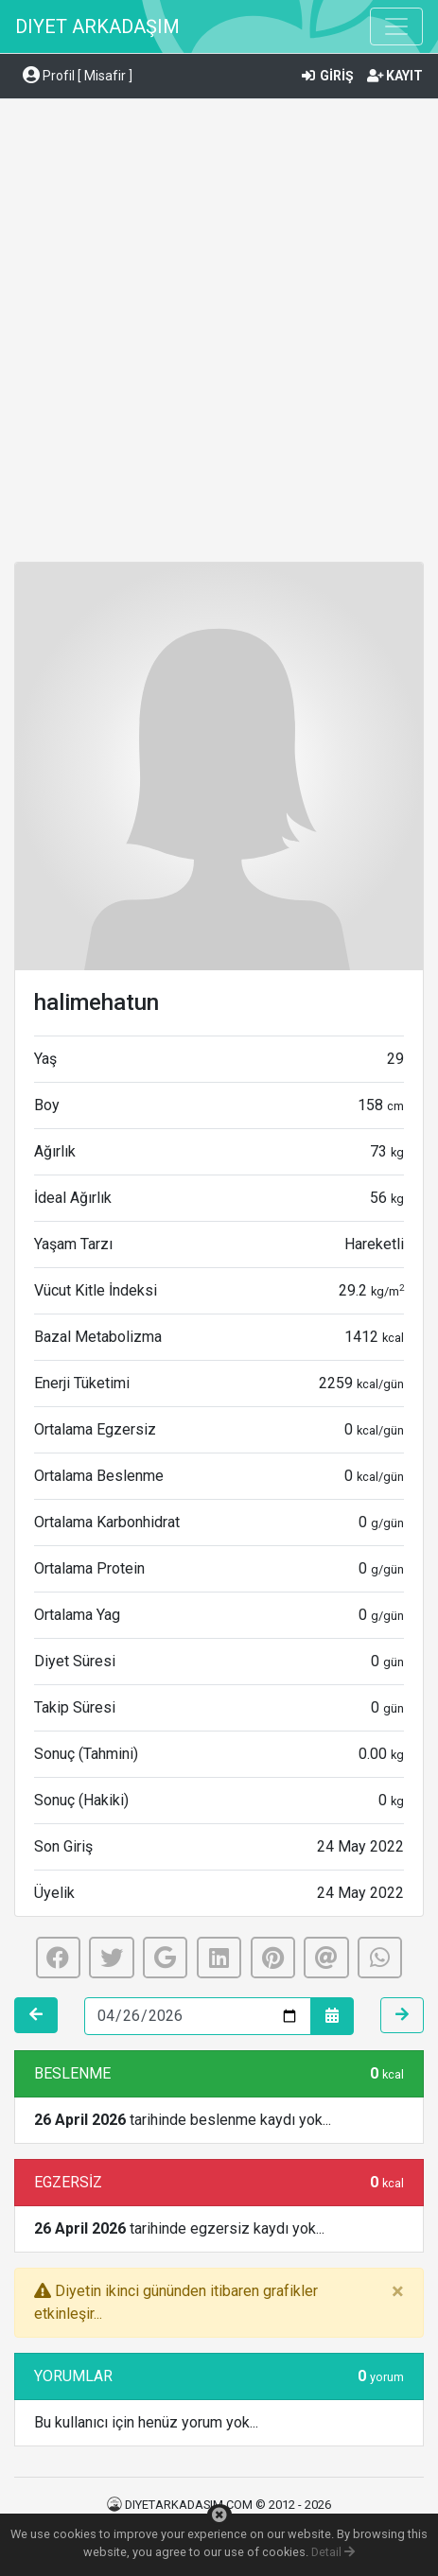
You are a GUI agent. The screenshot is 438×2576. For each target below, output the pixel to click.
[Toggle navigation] (396, 26)
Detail (333, 2552)
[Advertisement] (219, 333)
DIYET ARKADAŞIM (97, 26)
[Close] (398, 2291)
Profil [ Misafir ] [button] (77, 75)
